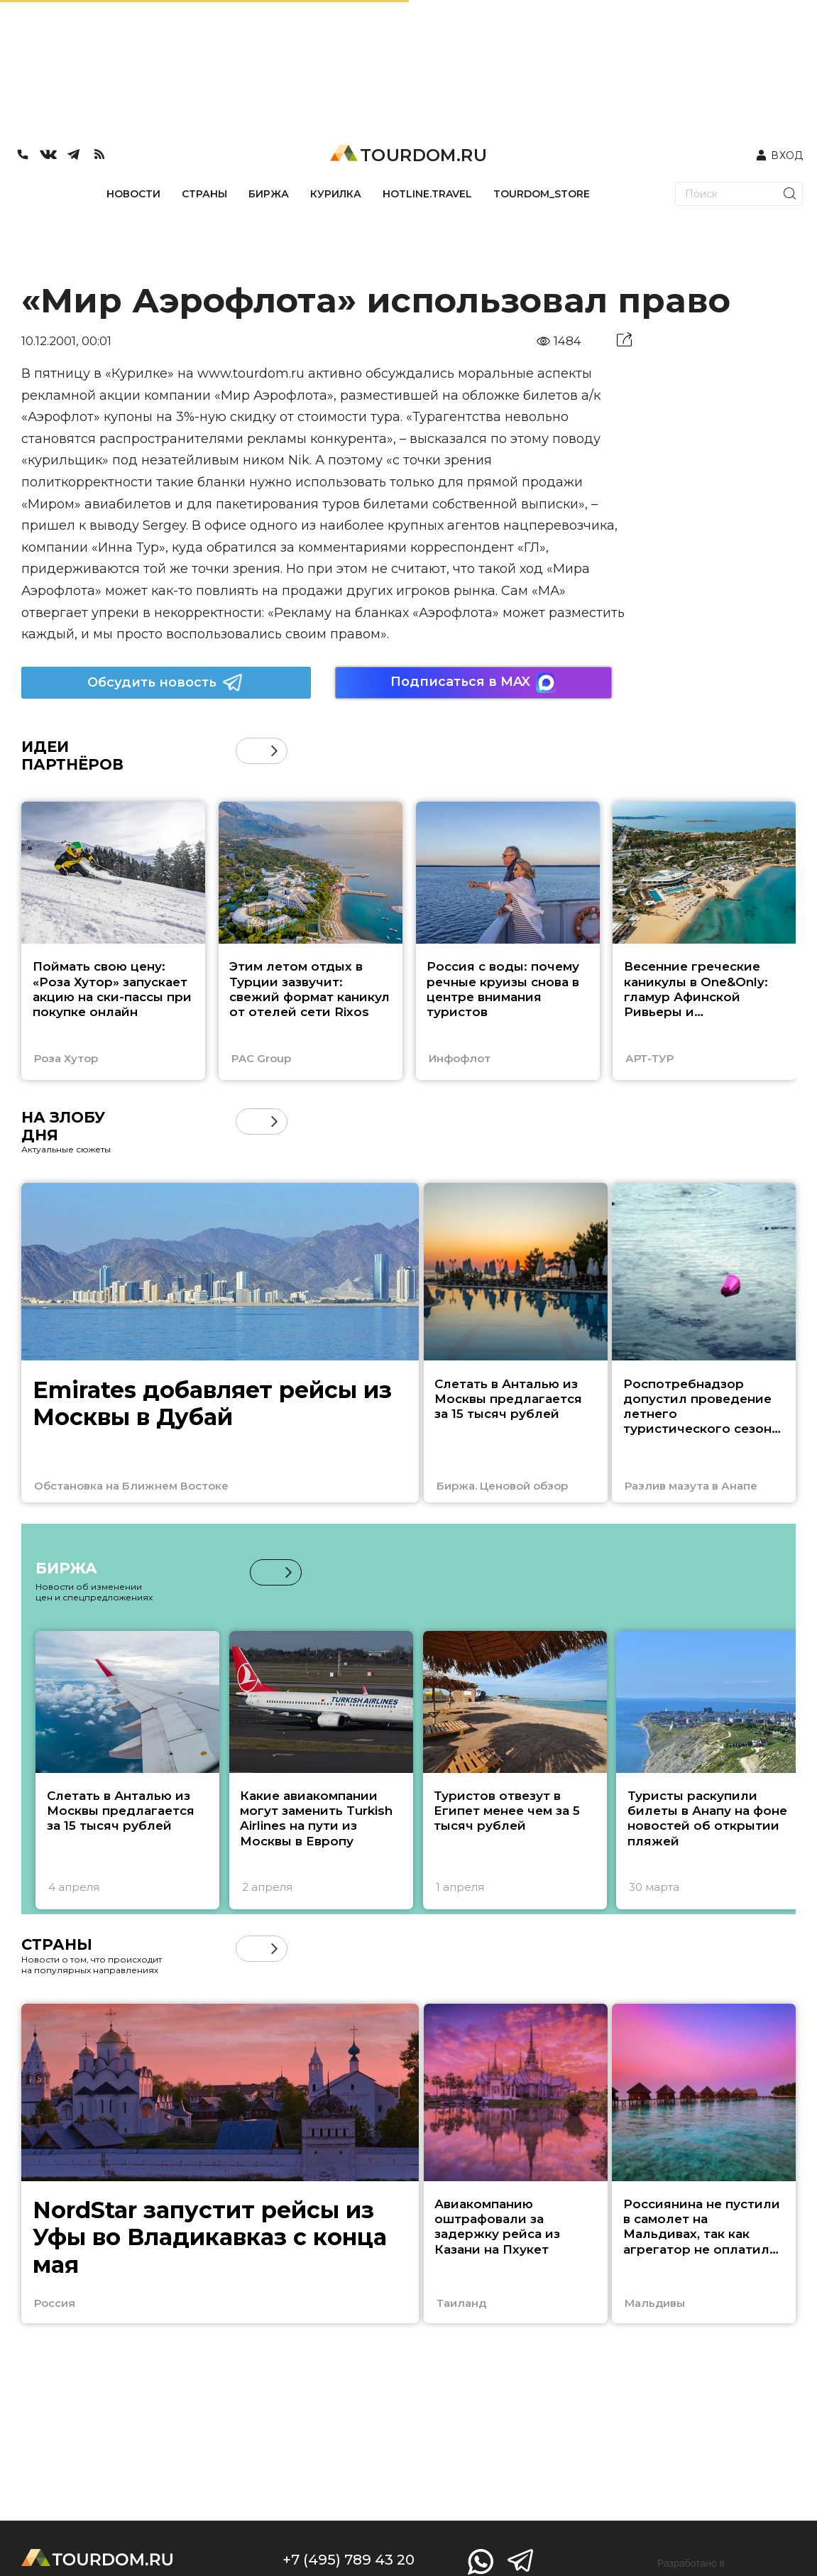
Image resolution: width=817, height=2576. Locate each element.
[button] (274, 751)
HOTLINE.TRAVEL (427, 193)
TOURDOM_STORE (541, 193)
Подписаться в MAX (473, 682)
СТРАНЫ (204, 193)
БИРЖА (268, 193)
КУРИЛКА (335, 193)
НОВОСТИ (133, 193)
